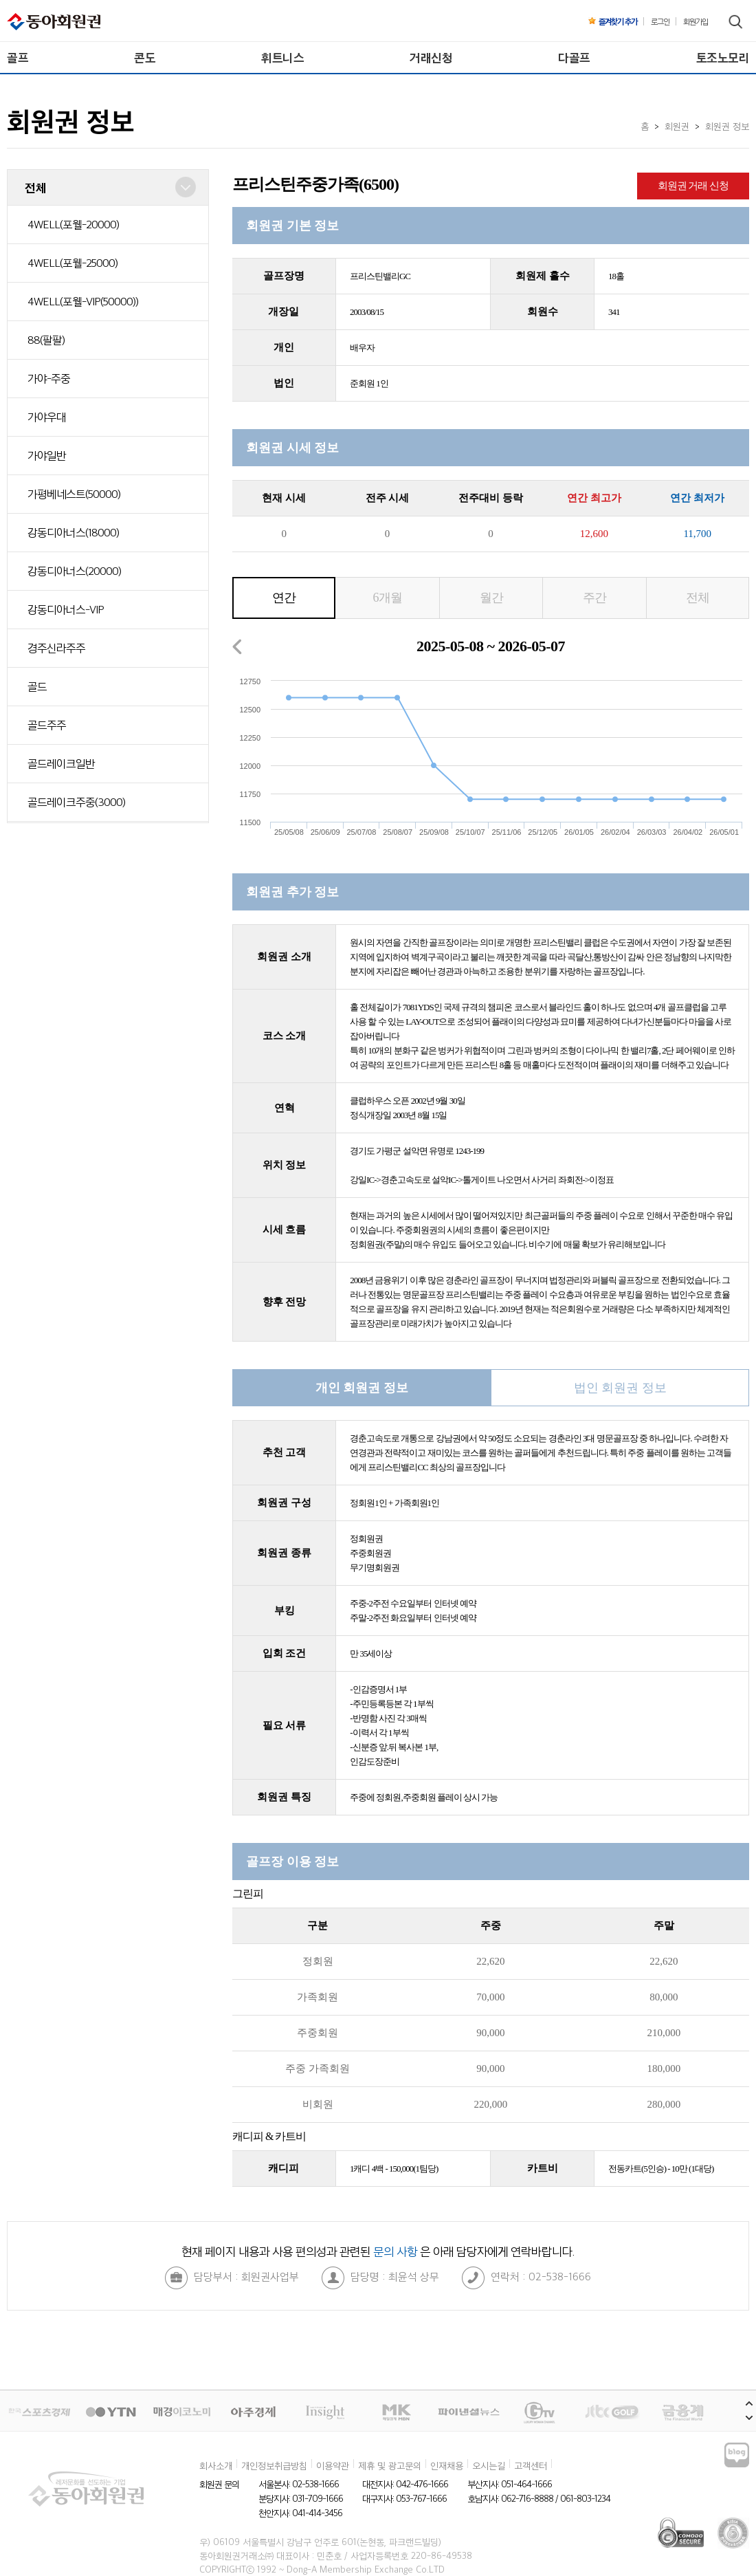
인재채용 (446, 2465)
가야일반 (46, 455)
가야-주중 (48, 378)
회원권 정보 (727, 125)
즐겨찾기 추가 (612, 21)
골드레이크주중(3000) (76, 802)
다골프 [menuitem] (574, 57)
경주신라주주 (56, 648)
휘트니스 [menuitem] (282, 57)
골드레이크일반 (61, 763)
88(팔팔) (46, 340)
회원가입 (695, 21)
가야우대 (46, 417)
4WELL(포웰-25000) (72, 263)
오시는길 (488, 2465)
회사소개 (215, 2465)
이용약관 (332, 2465)
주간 (594, 597)
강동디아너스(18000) (73, 532)
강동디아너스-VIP (65, 609)
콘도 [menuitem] (144, 57)
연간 (284, 597)
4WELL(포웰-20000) (73, 224)
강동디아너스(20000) (74, 571)
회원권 (677, 125)
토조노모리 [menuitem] (723, 57)
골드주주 (46, 725)
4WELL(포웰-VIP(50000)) (82, 301)
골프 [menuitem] (17, 57)
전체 (697, 597)
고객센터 (530, 2465)
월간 (491, 597)
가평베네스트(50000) (73, 494)
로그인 (660, 21)
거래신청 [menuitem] (431, 57)
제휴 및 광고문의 (389, 2465)
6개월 (387, 597)
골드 (37, 686)
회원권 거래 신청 (693, 185)
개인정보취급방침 (274, 2465)
